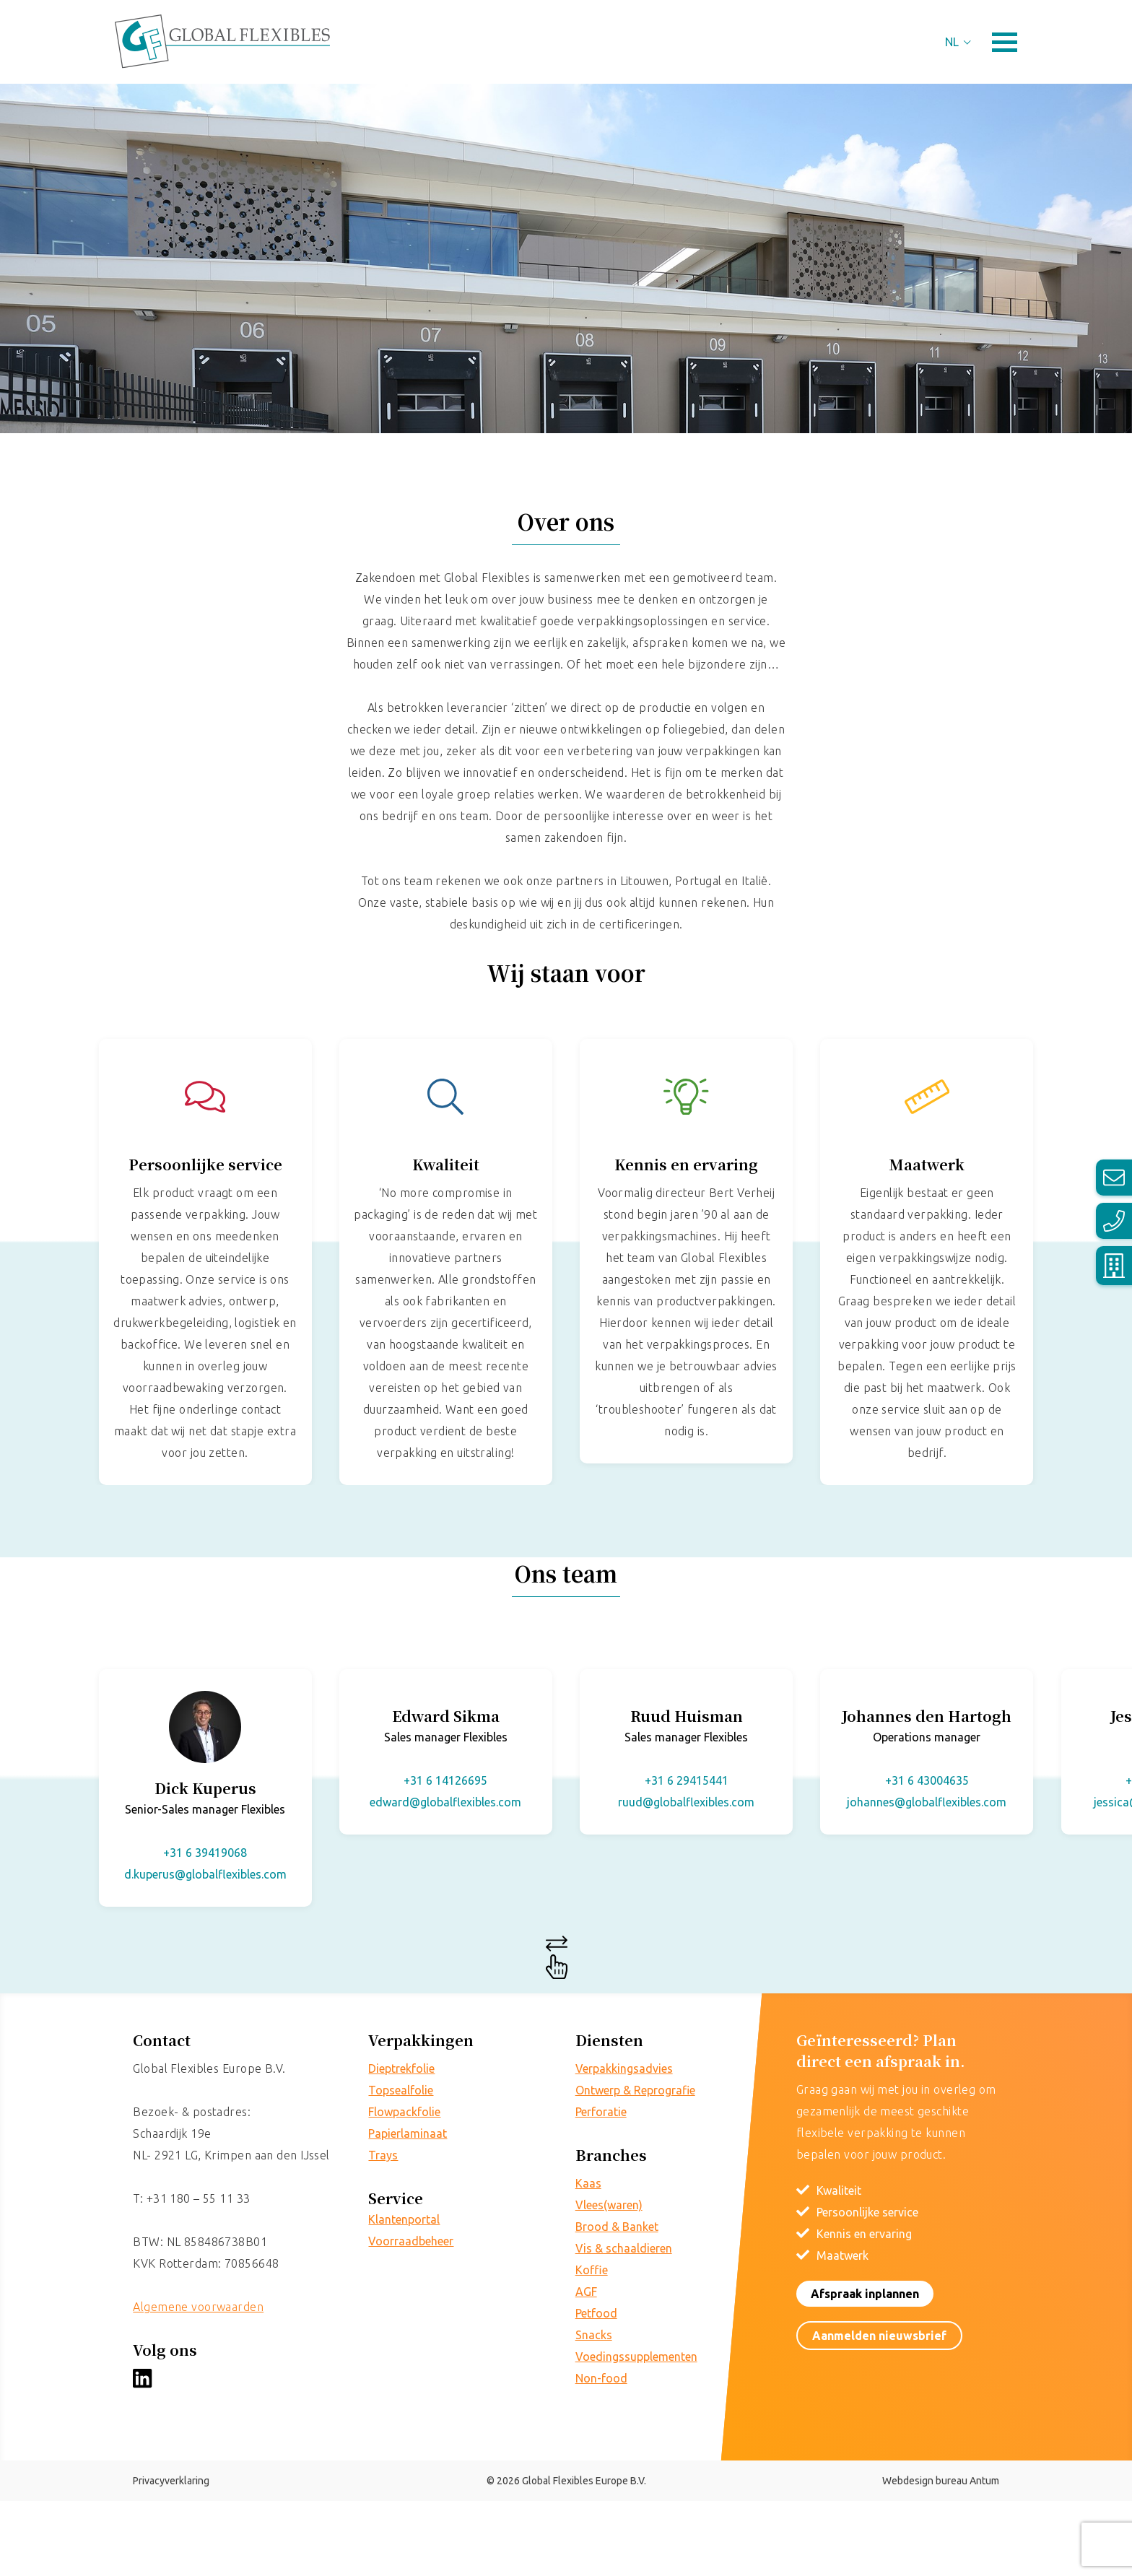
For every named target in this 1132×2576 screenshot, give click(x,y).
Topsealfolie (400, 2090)
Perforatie (601, 2111)
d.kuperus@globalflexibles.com (205, 1874)
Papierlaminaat (407, 2133)
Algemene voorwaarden (198, 2306)
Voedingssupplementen (636, 2356)
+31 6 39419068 (205, 1852)
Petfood (596, 2313)
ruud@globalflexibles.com (686, 1802)
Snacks (593, 2334)
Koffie (591, 2269)
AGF (586, 2291)
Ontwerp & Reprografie (635, 2090)
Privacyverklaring (171, 2480)
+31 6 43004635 (927, 1780)
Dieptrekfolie (401, 2068)
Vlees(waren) (609, 2204)
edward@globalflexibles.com (445, 1802)
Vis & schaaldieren (623, 2248)
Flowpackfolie (404, 2111)
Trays (383, 2155)
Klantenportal (404, 2219)
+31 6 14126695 (445, 1780)
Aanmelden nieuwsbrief (879, 2335)
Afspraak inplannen (865, 2293)
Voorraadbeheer (410, 2241)
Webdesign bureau (926, 2480)
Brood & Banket (616, 2226)
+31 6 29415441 (686, 1780)
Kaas (588, 2183)
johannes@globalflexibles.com (926, 1802)
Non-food (601, 2378)
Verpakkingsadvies (624, 2068)
